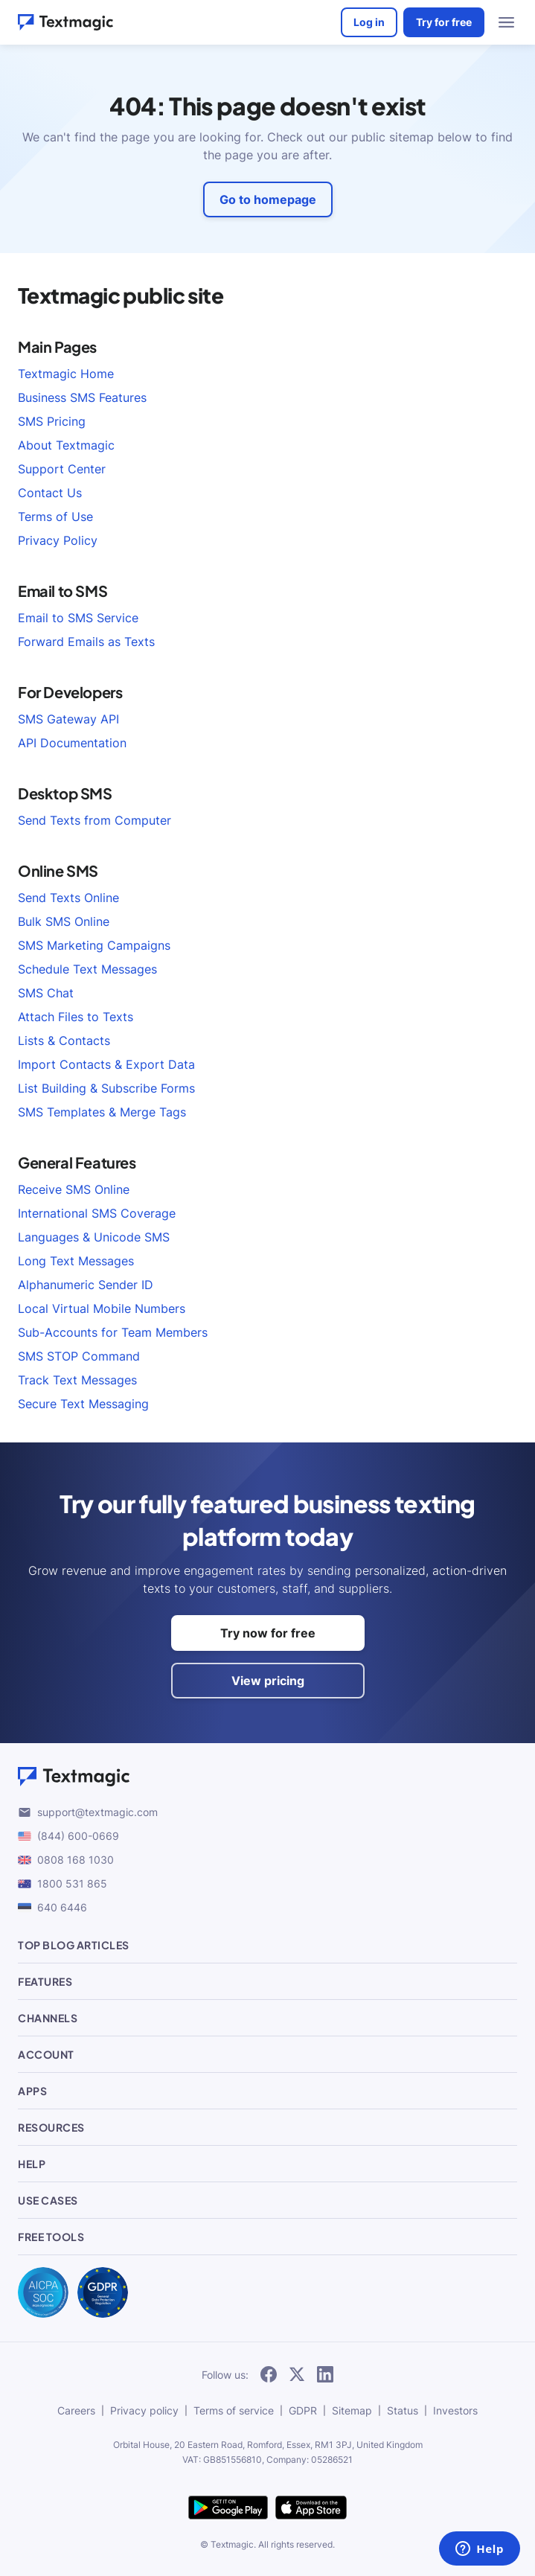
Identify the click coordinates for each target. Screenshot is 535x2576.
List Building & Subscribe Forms (106, 1088)
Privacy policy (144, 2410)
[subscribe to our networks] (268, 2375)
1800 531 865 (62, 1883)
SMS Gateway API (68, 719)
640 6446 (52, 1907)
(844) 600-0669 (68, 1835)
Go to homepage (268, 199)
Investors (455, 2410)
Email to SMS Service (78, 617)
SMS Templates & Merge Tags (102, 1112)
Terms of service (233, 2410)
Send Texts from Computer (94, 820)
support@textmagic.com (88, 1812)
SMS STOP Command (79, 1356)
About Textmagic (66, 445)
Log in (369, 22)
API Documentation (72, 742)
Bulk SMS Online (63, 921)
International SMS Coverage (97, 1213)
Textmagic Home (66, 373)
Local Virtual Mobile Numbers (101, 1308)
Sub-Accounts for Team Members (113, 1332)
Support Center (62, 468)
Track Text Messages (77, 1379)
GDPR (303, 2410)
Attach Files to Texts (75, 1016)
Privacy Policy (57, 540)
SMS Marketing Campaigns (94, 945)
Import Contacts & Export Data (106, 1064)
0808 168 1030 (66, 1859)
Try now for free (267, 1633)
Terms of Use (55, 516)
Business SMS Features (82, 397)
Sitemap (352, 2410)
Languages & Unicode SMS (94, 1237)
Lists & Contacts (64, 1040)
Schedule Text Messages (87, 969)
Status (402, 2410)
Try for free (444, 22)
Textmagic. (233, 2544)
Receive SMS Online (73, 1189)
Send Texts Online (68, 897)
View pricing (267, 1680)
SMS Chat (46, 992)
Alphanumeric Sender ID (85, 1284)
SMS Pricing (52, 421)
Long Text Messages (76, 1260)
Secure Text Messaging (83, 1403)
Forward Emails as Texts (86, 641)
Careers (76, 2410)
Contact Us (50, 492)
